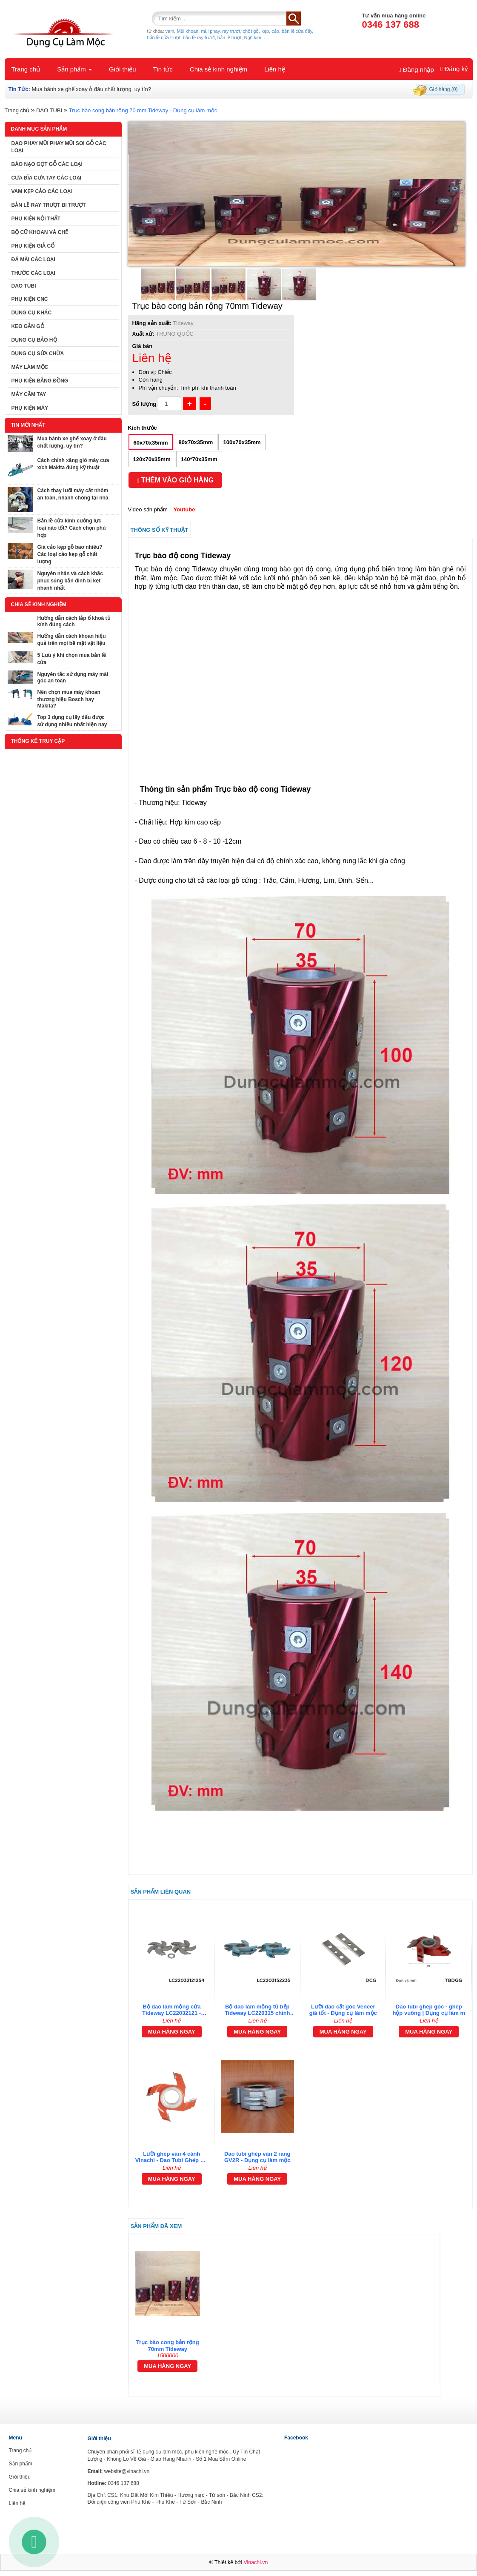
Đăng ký (454, 68)
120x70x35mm (152, 459)
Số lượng (144, 404)
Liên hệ (274, 69)
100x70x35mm (241, 442)
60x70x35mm (151, 442)
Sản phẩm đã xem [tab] (156, 2226)
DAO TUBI (49, 110)
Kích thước (142, 428)
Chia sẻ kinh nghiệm (218, 69)
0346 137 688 (391, 24)
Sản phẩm (74, 69)
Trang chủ (25, 69)
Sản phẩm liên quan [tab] (161, 1891)
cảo (275, 31)
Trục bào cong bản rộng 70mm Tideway (167, 2345)
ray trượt (231, 31)
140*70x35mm (199, 459)
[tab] (300, 2054)
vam (170, 31)
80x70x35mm (195, 442)
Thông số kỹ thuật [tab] (160, 530)
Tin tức (163, 69)
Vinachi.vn (256, 2562)
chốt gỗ (251, 31)
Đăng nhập (416, 69)
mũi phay (210, 31)
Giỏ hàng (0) (443, 89)
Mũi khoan (187, 31)
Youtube (184, 509)
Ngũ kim (252, 37)
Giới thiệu (122, 69)
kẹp (265, 31)
